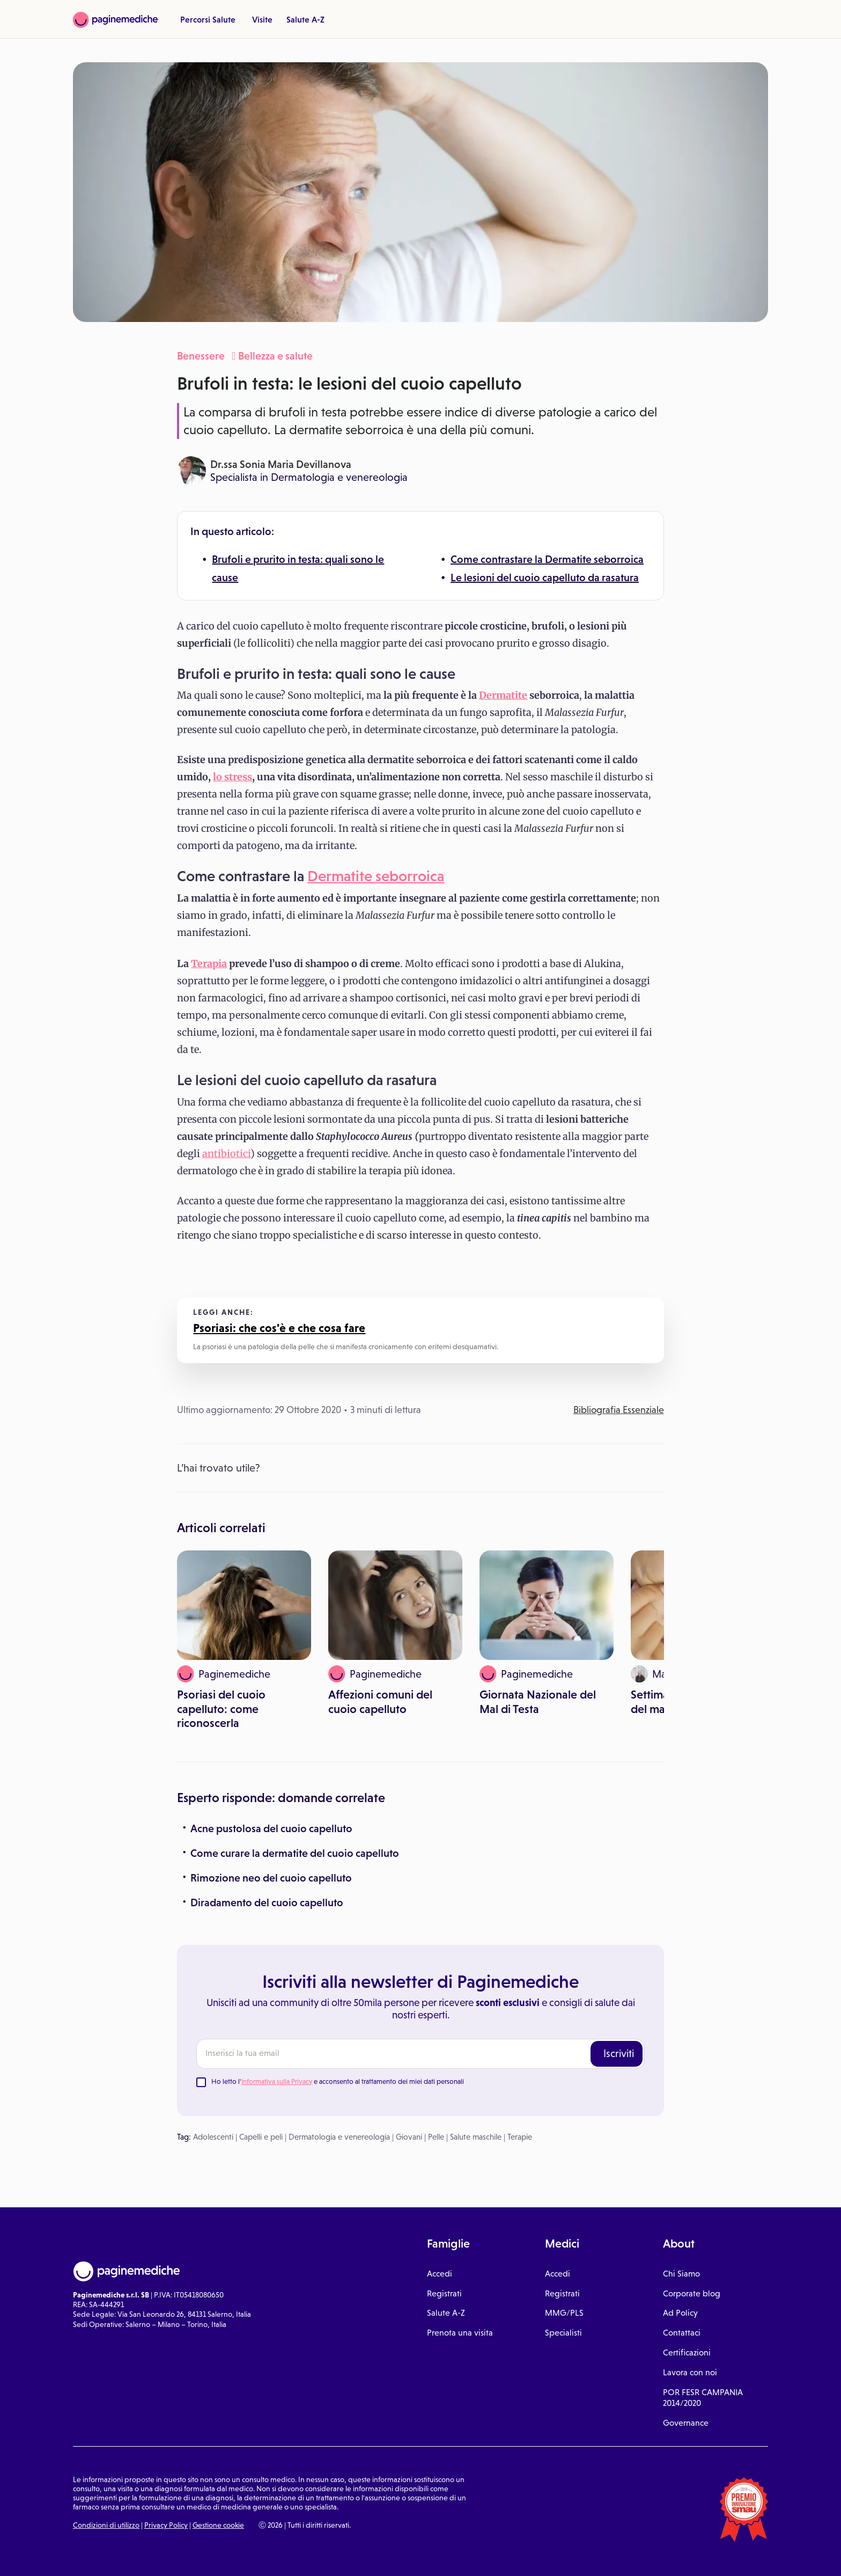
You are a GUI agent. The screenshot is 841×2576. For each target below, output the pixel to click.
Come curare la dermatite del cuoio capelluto (294, 1853)
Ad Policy (680, 2312)
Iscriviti (618, 2053)
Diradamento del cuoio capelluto (266, 1902)
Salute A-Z (305, 19)
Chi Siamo (681, 2273)
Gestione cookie (218, 2525)
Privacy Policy (166, 2525)
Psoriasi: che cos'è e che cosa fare (279, 1328)
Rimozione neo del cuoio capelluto (271, 1878)
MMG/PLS (564, 2312)
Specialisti (563, 2332)
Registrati (444, 2293)
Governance (686, 2422)
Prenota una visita (460, 2332)
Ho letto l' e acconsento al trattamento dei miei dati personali (337, 2081)
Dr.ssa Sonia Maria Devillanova (280, 464)
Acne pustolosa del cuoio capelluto (271, 1828)
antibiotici (226, 1153)
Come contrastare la (498, 559)
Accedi (439, 2273)
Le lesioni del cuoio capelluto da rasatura (545, 577)
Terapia (209, 963)
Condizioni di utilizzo (106, 2525)
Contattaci (681, 2332)
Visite (262, 19)
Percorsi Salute (207, 19)
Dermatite (503, 695)
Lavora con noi (690, 2372)
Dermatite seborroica (594, 559)
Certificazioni (687, 2352)
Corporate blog (691, 2293)
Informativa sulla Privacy (276, 2081)
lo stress (232, 777)
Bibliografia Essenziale (618, 1409)
